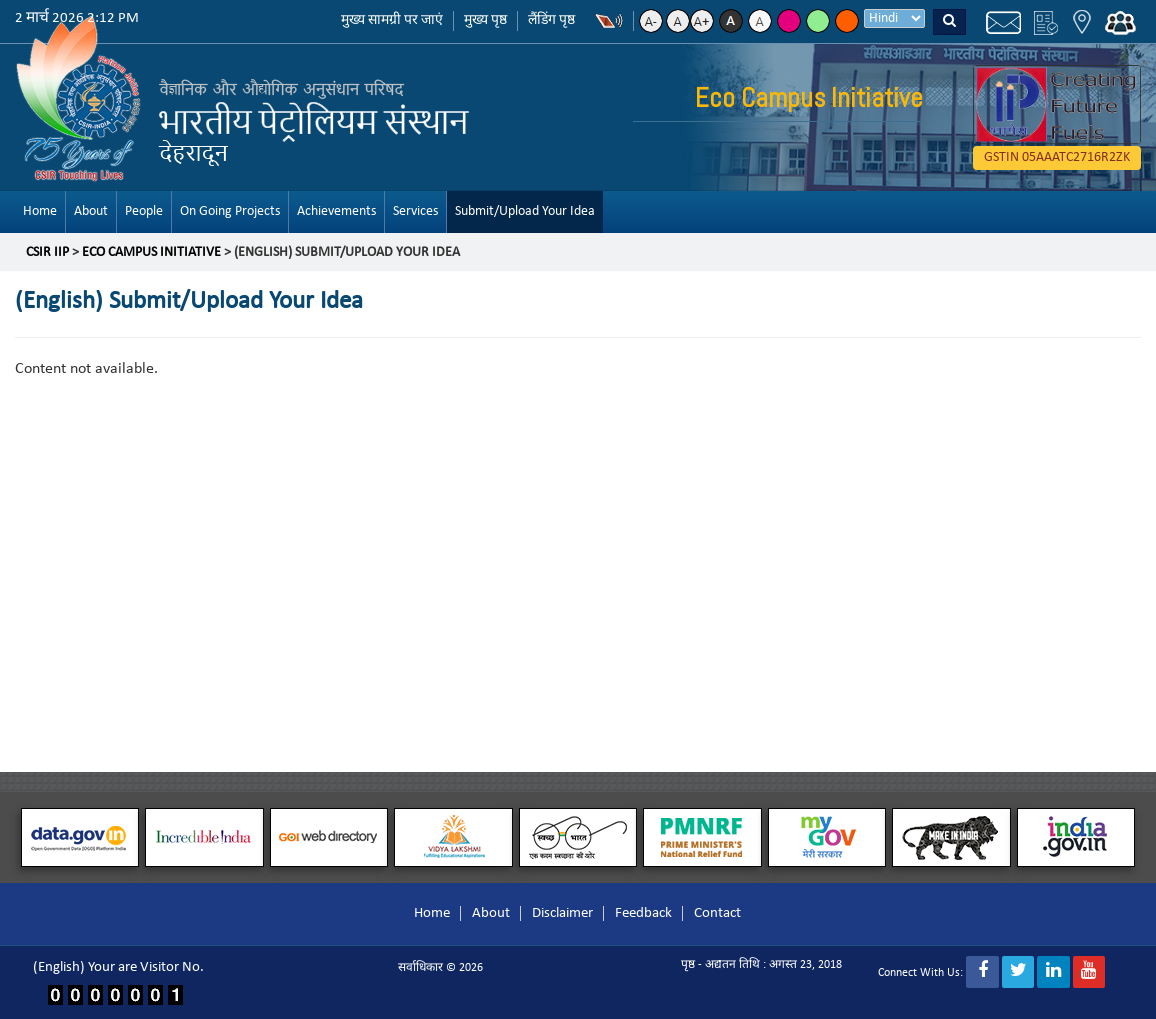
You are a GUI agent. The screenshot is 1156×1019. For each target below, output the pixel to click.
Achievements (336, 211)
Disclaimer (562, 913)
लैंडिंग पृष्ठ (551, 20)
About (91, 211)
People (144, 211)
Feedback (643, 913)
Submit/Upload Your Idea (525, 211)
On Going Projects (230, 211)
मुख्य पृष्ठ (485, 20)
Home (40, 211)
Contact (717, 913)
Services (415, 211)
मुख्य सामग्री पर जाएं (392, 20)
